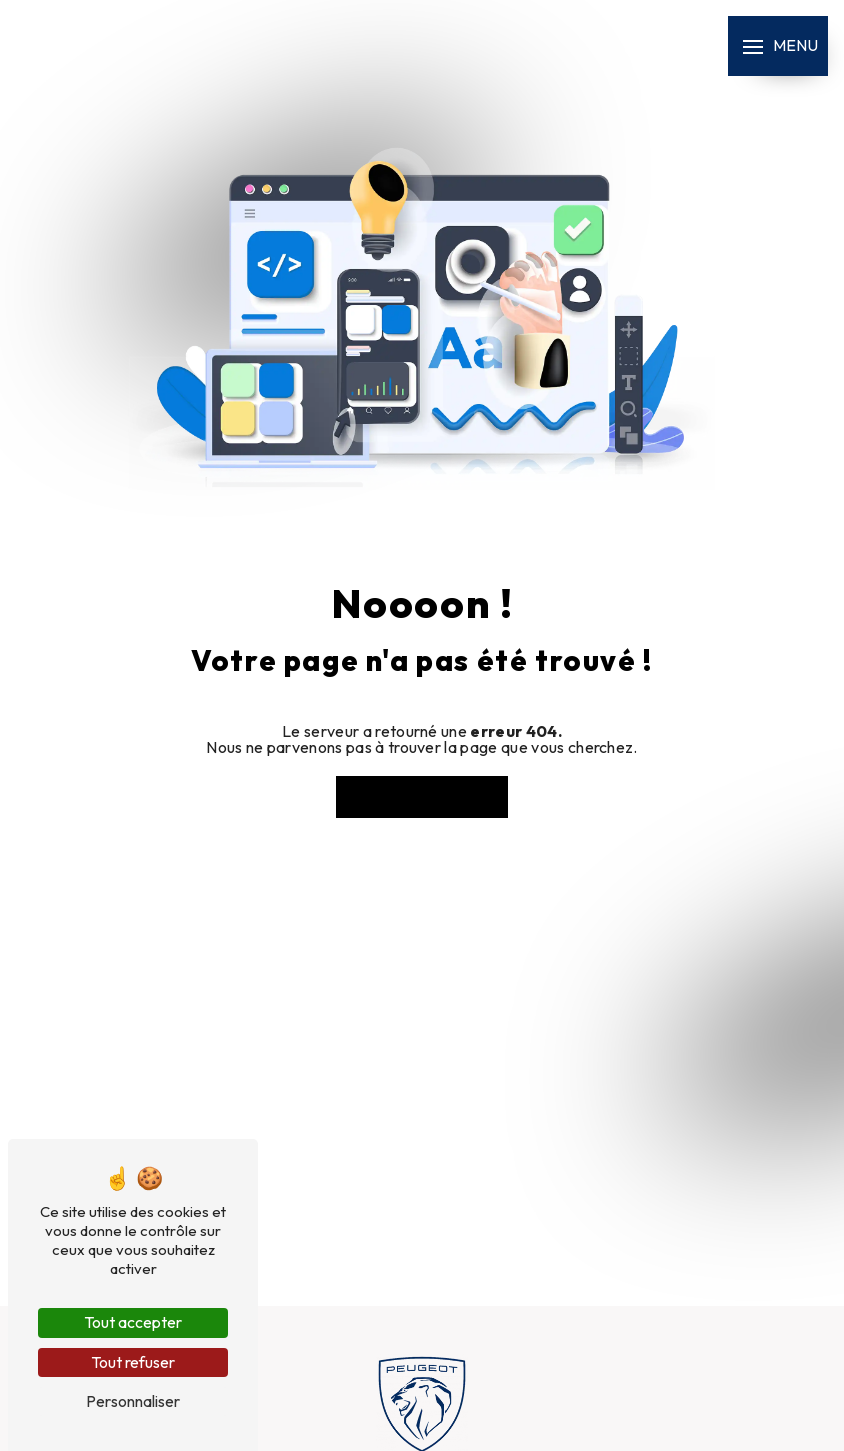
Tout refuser (133, 1362)
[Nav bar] (778, 46)
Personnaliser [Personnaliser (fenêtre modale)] (133, 1401)
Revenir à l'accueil (422, 797)
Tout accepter (133, 1322)
